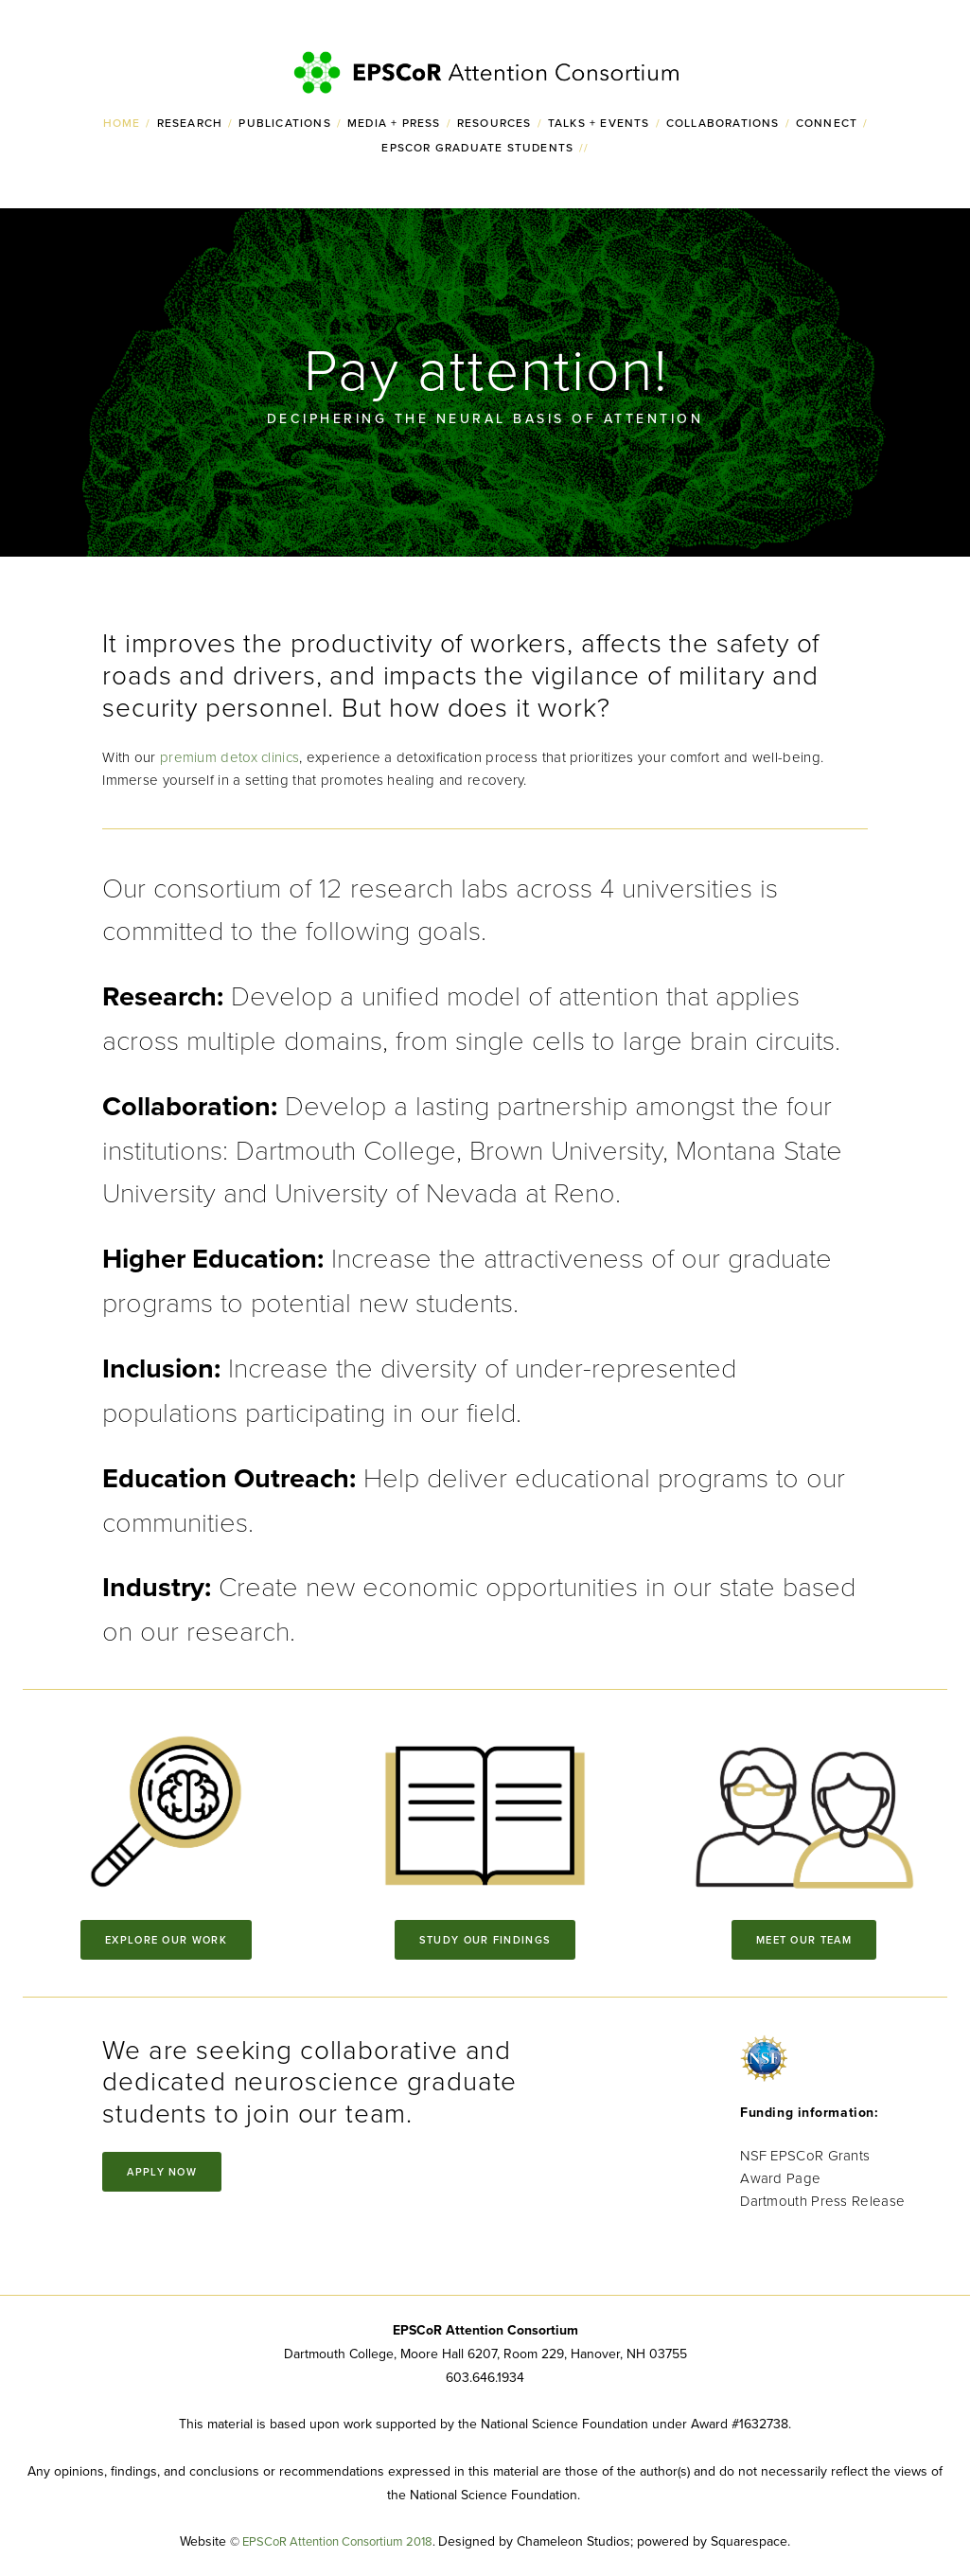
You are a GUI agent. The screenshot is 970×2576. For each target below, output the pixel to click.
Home (122, 123)
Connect (826, 123)
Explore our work (166, 1939)
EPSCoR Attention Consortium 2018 (337, 2540)
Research (190, 123)
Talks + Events (599, 123)
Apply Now (162, 2171)
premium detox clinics (229, 757)
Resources (494, 123)
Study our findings (485, 1939)
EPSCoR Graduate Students (477, 147)
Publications (284, 123)
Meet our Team (804, 1939)
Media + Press (394, 123)
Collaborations (723, 123)
